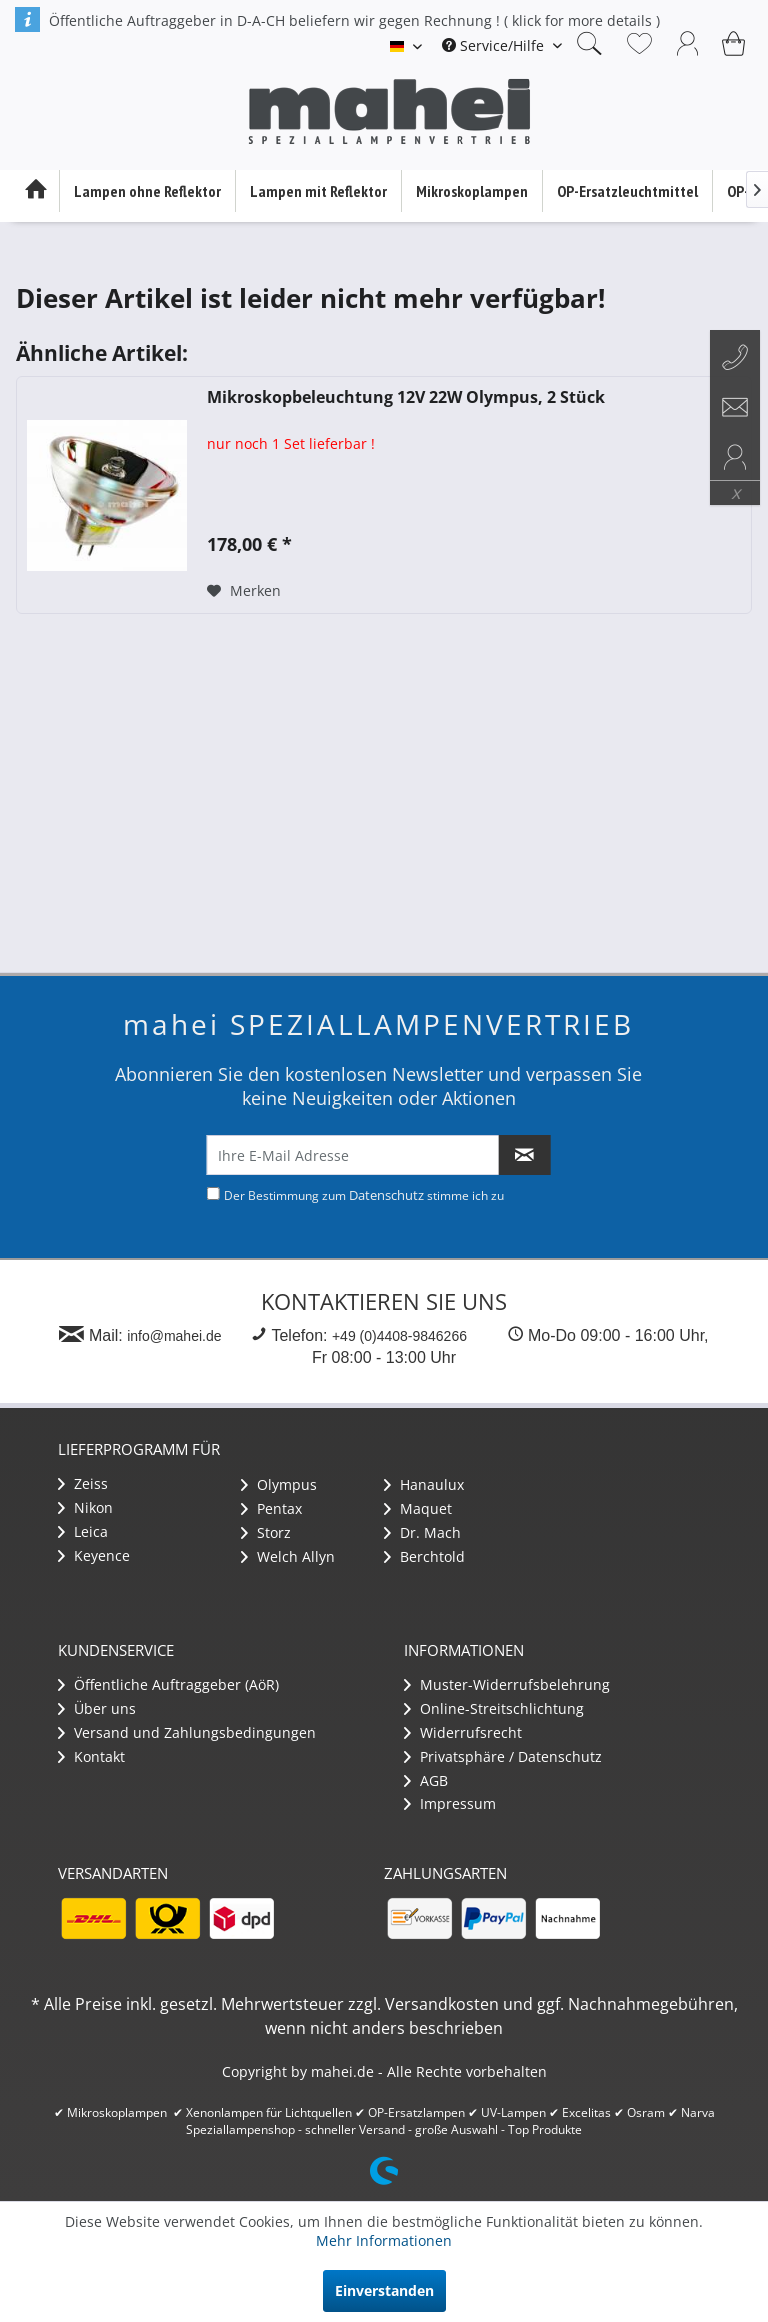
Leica (83, 1531)
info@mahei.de (174, 1336)
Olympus (279, 1484)
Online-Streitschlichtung (494, 1708)
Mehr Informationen (384, 2240)
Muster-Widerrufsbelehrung (507, 1684)
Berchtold (424, 1556)
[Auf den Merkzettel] (244, 591)
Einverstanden (384, 2290)
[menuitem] (502, 45)
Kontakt (91, 1756)
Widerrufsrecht (463, 1732)
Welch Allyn (288, 1556)
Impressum (450, 1803)
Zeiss (83, 1483)
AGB (426, 1780)
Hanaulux (424, 1484)
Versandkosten (442, 2004)
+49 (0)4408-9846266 (399, 1336)
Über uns (97, 1708)
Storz (266, 1532)
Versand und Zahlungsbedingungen (187, 1732)
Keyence (94, 1555)
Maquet (418, 1508)
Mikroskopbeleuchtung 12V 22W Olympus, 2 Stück (406, 397)
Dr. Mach (422, 1532)
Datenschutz (386, 1195)
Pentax (271, 1508)
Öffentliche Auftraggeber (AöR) (168, 1684)
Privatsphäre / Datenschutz (503, 1756)
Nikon (85, 1507)
